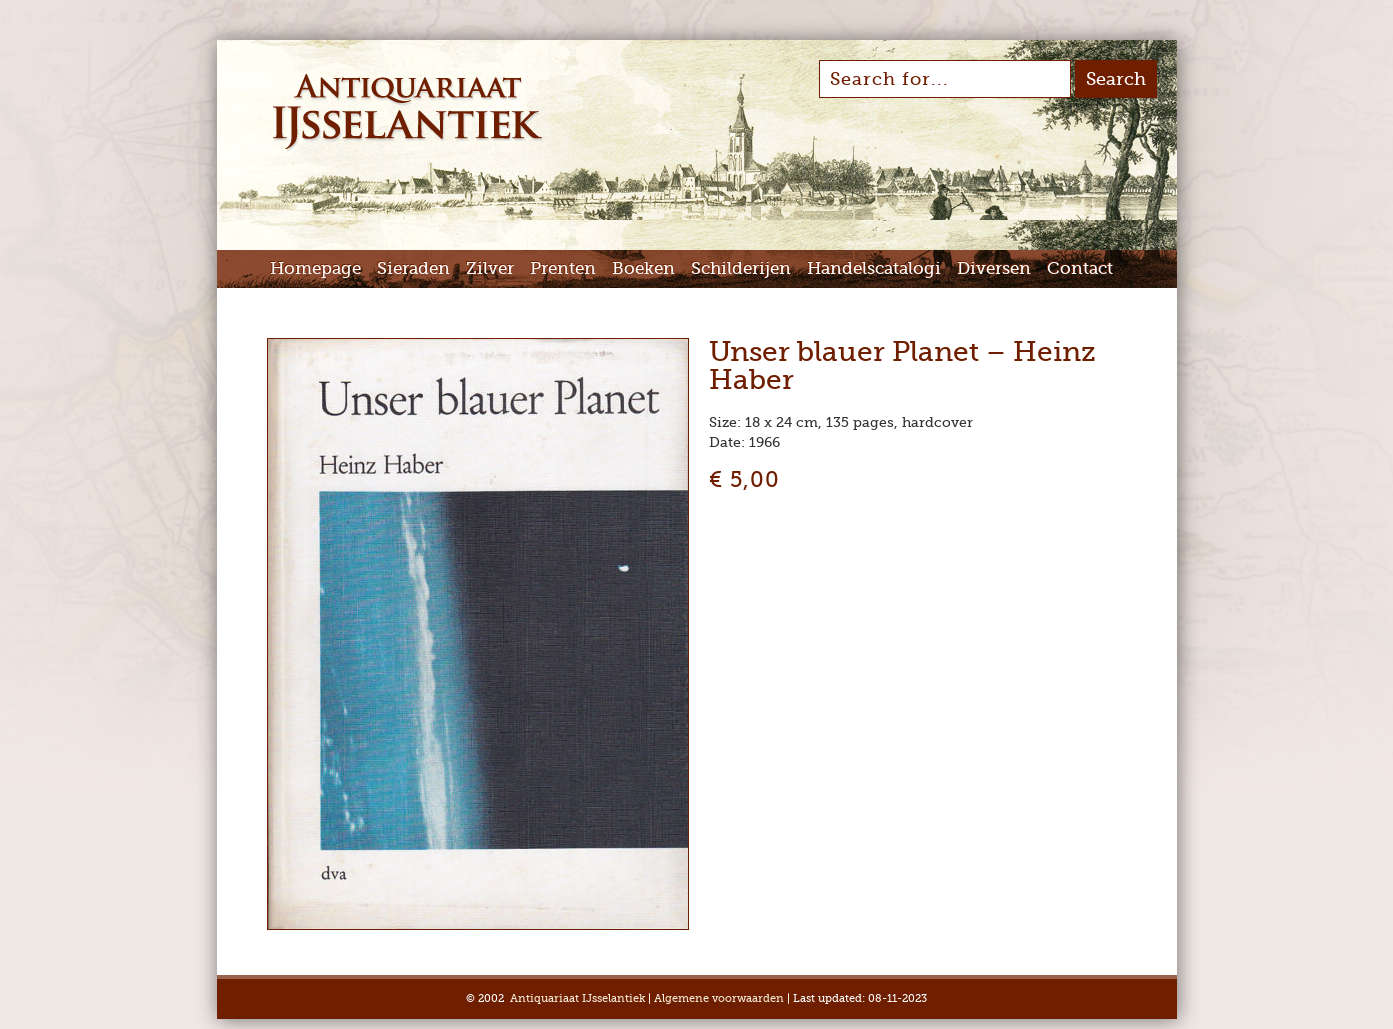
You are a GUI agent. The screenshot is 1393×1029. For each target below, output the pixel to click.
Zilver (490, 268)
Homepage (315, 268)
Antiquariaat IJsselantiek (577, 998)
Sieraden (413, 268)
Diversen (994, 268)
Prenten (563, 268)
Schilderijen (741, 268)
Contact (1080, 268)
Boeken (643, 268)
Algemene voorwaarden (719, 998)
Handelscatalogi (874, 268)
